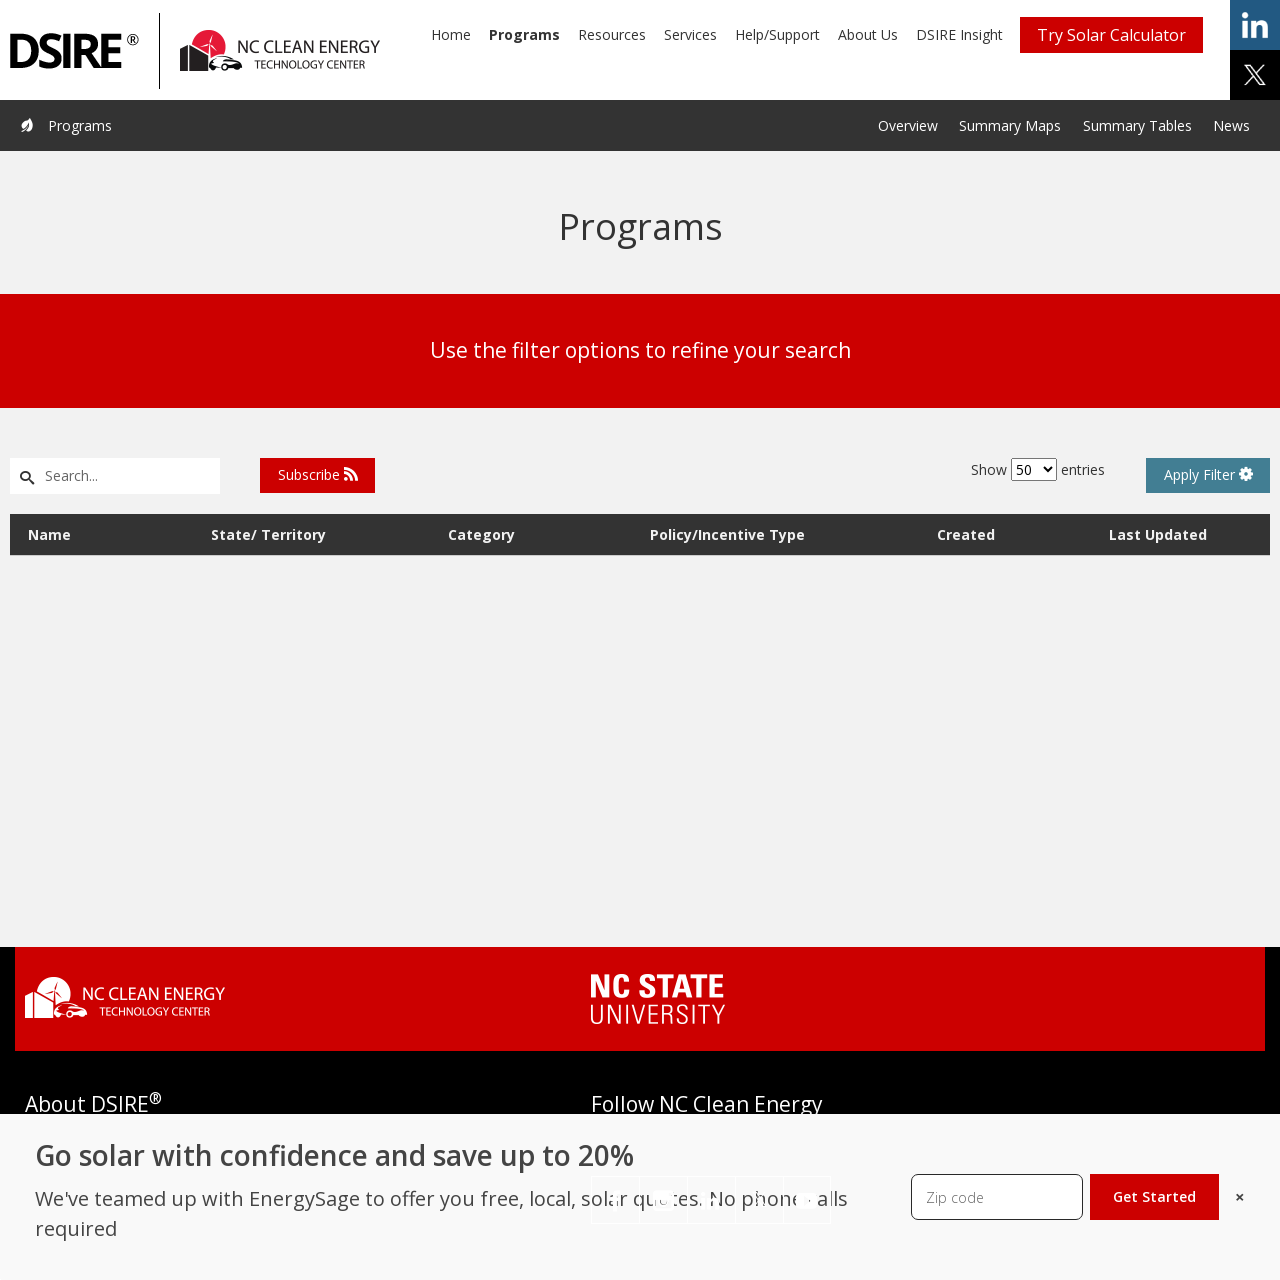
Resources (612, 34)
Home (451, 34)
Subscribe (318, 474)
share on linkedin (1255, 25)
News (1231, 125)
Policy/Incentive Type (727, 534)
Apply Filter (1208, 474)
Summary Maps (1010, 125)
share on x (1255, 75)
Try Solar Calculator (1111, 35)
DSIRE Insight (959, 34)
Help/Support (777, 34)
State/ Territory (268, 534)
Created (966, 534)
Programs (524, 34)
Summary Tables (1137, 125)
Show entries (1038, 469)
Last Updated (1158, 534)
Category (481, 534)
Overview (908, 125)
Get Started (1154, 1196)
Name (49, 534)
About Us (868, 34)
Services (690, 34)
